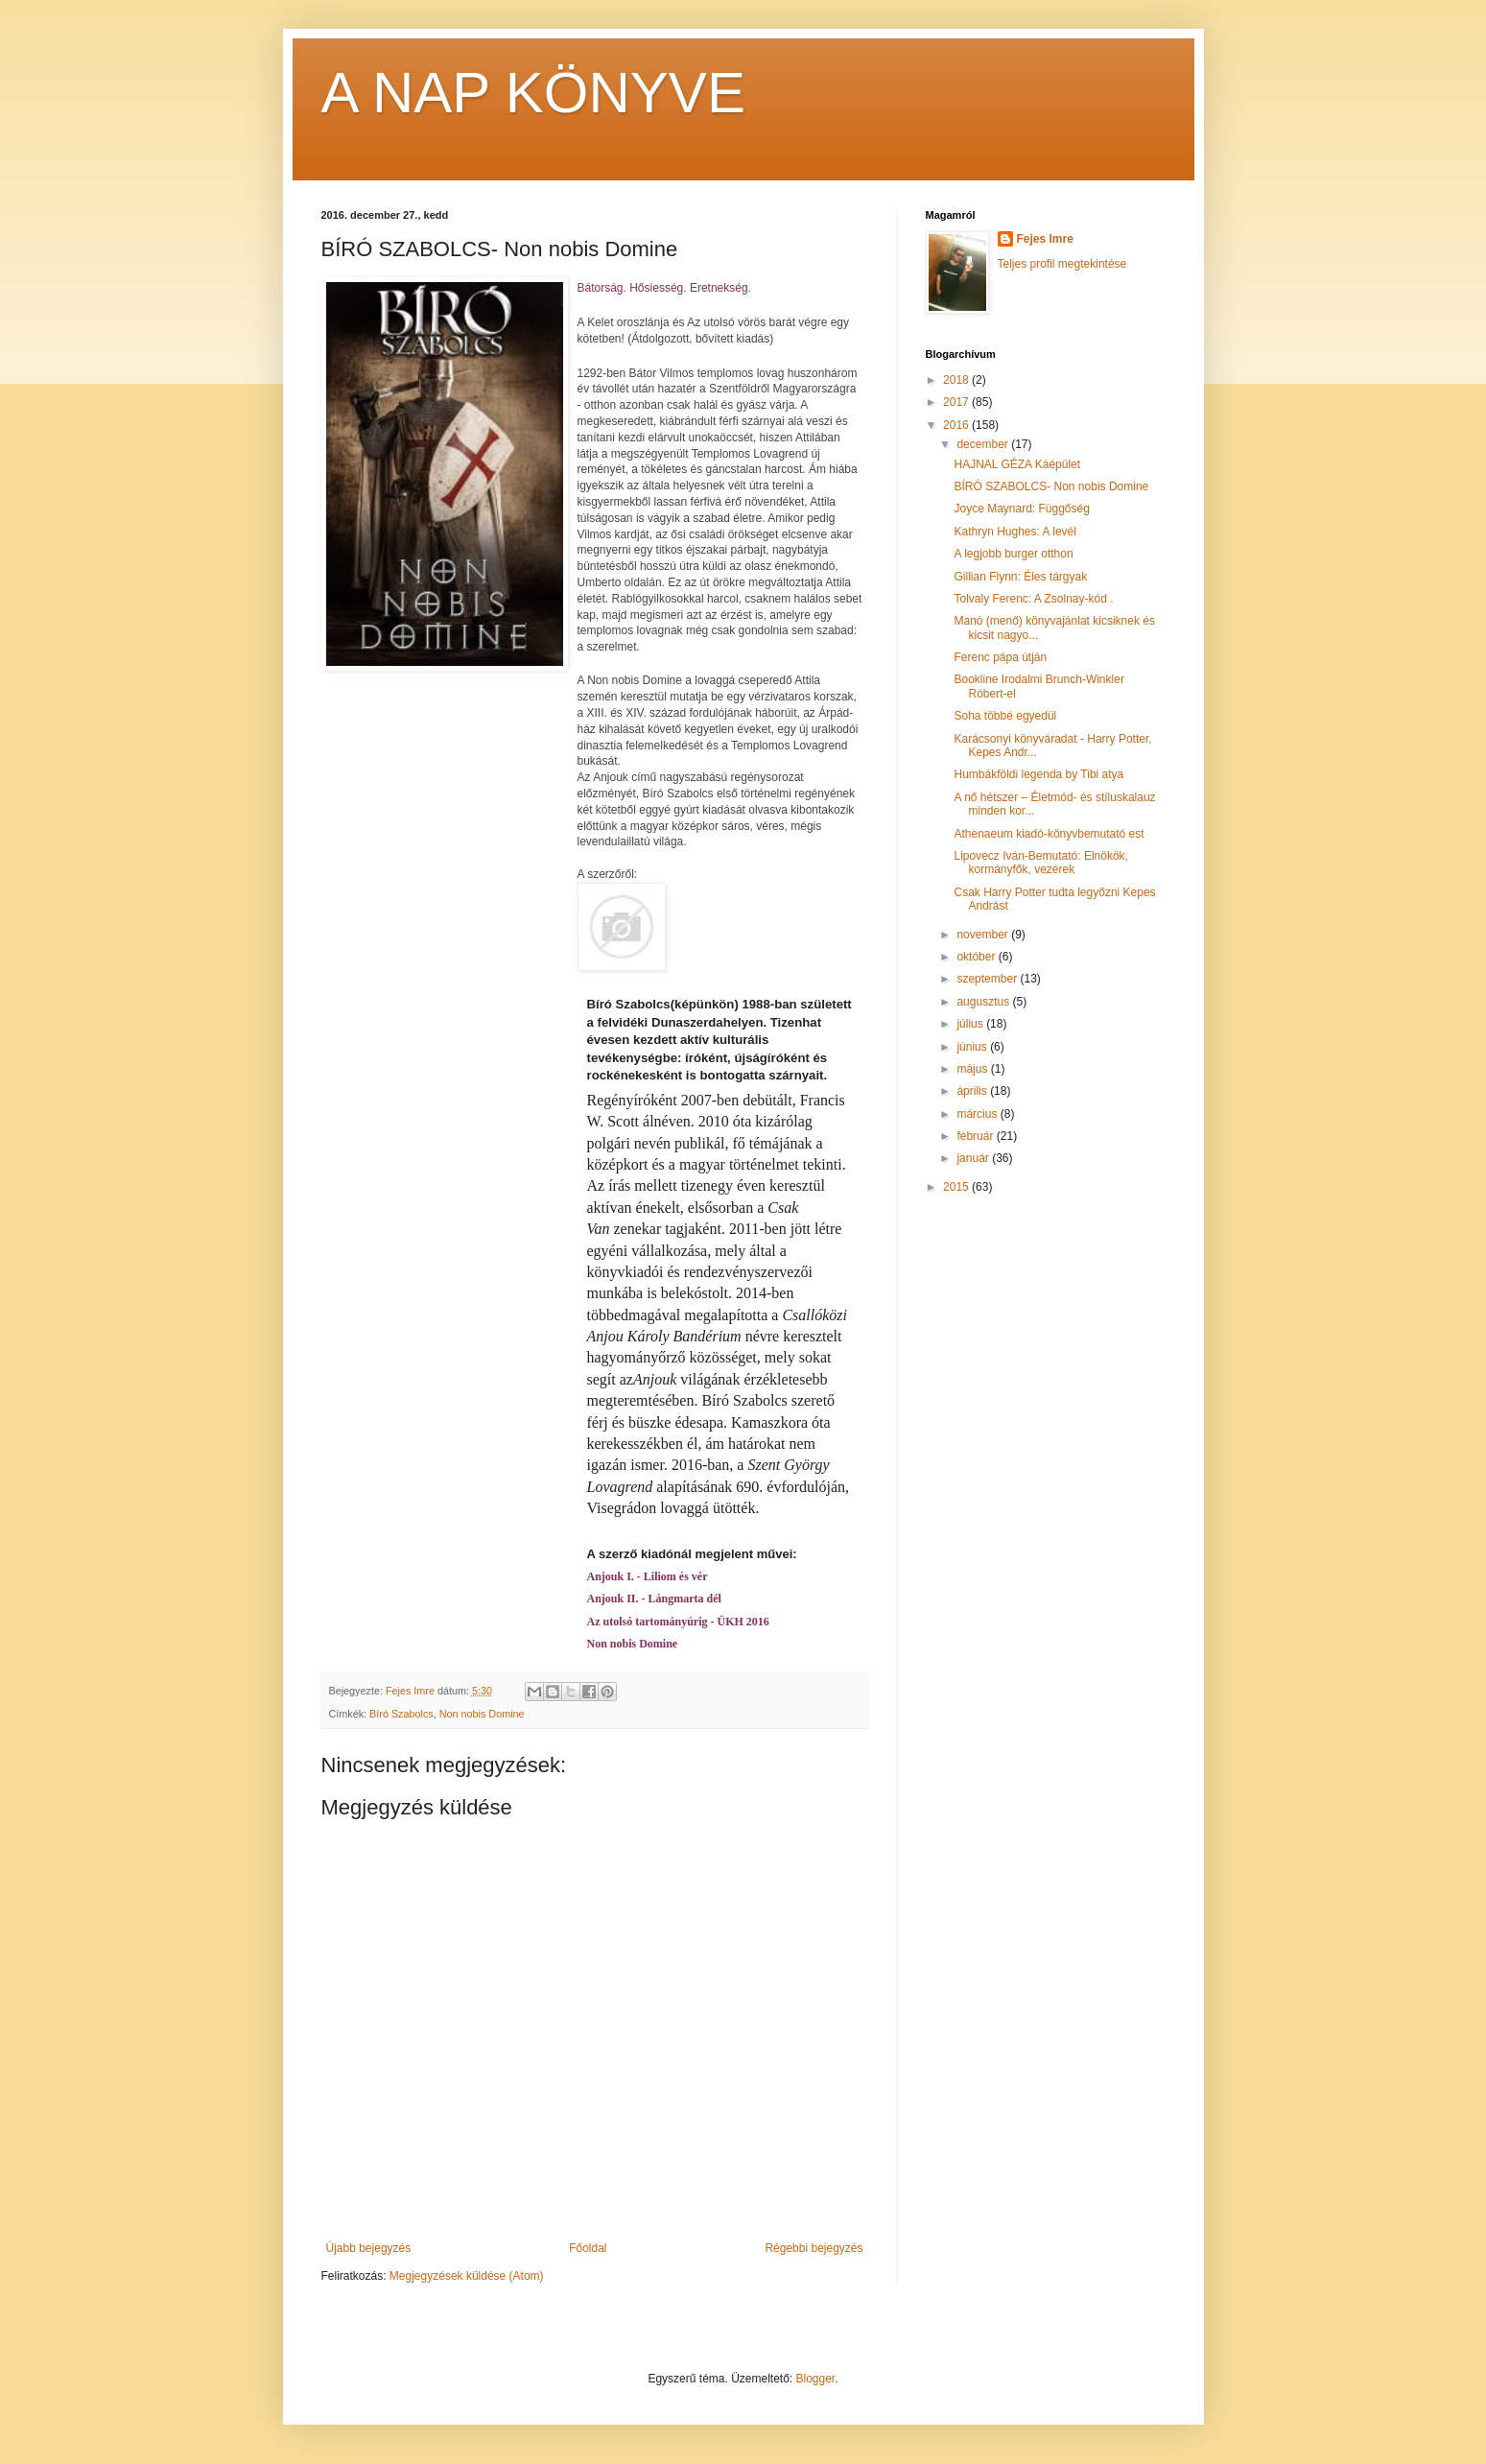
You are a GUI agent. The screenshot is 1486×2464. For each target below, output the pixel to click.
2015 (957, 1187)
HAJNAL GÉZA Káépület (1017, 464)
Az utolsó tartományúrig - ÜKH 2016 (678, 1621)
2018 (957, 380)
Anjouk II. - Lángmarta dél (654, 1598)
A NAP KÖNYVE (533, 92)
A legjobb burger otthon (1013, 553)
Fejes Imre (1045, 239)
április (973, 1091)
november (983, 934)
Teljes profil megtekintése (1062, 264)
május (973, 1069)
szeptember (988, 978)
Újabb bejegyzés (369, 2248)
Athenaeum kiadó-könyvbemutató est (1049, 834)
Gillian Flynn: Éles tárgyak (1020, 576)
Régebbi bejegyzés (813, 2248)
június (973, 1047)
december (983, 444)
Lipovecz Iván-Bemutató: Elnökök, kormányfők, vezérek (1040, 862)
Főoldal (587, 2248)
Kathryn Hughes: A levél (1014, 531)
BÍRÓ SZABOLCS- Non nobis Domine (1051, 486)
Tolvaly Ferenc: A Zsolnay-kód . (1033, 598)
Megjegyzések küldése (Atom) (466, 2276)
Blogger (816, 2378)
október (977, 956)
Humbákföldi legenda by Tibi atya (1038, 774)
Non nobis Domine (632, 1643)
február (976, 1136)
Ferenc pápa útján (1000, 657)
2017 (957, 402)
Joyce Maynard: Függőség (1021, 508)
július (971, 1024)
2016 (957, 425)
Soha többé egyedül (1005, 716)
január (974, 1158)
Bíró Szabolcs (401, 1713)
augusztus (984, 1001)
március (978, 1114)
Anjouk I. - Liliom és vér (647, 1576)
